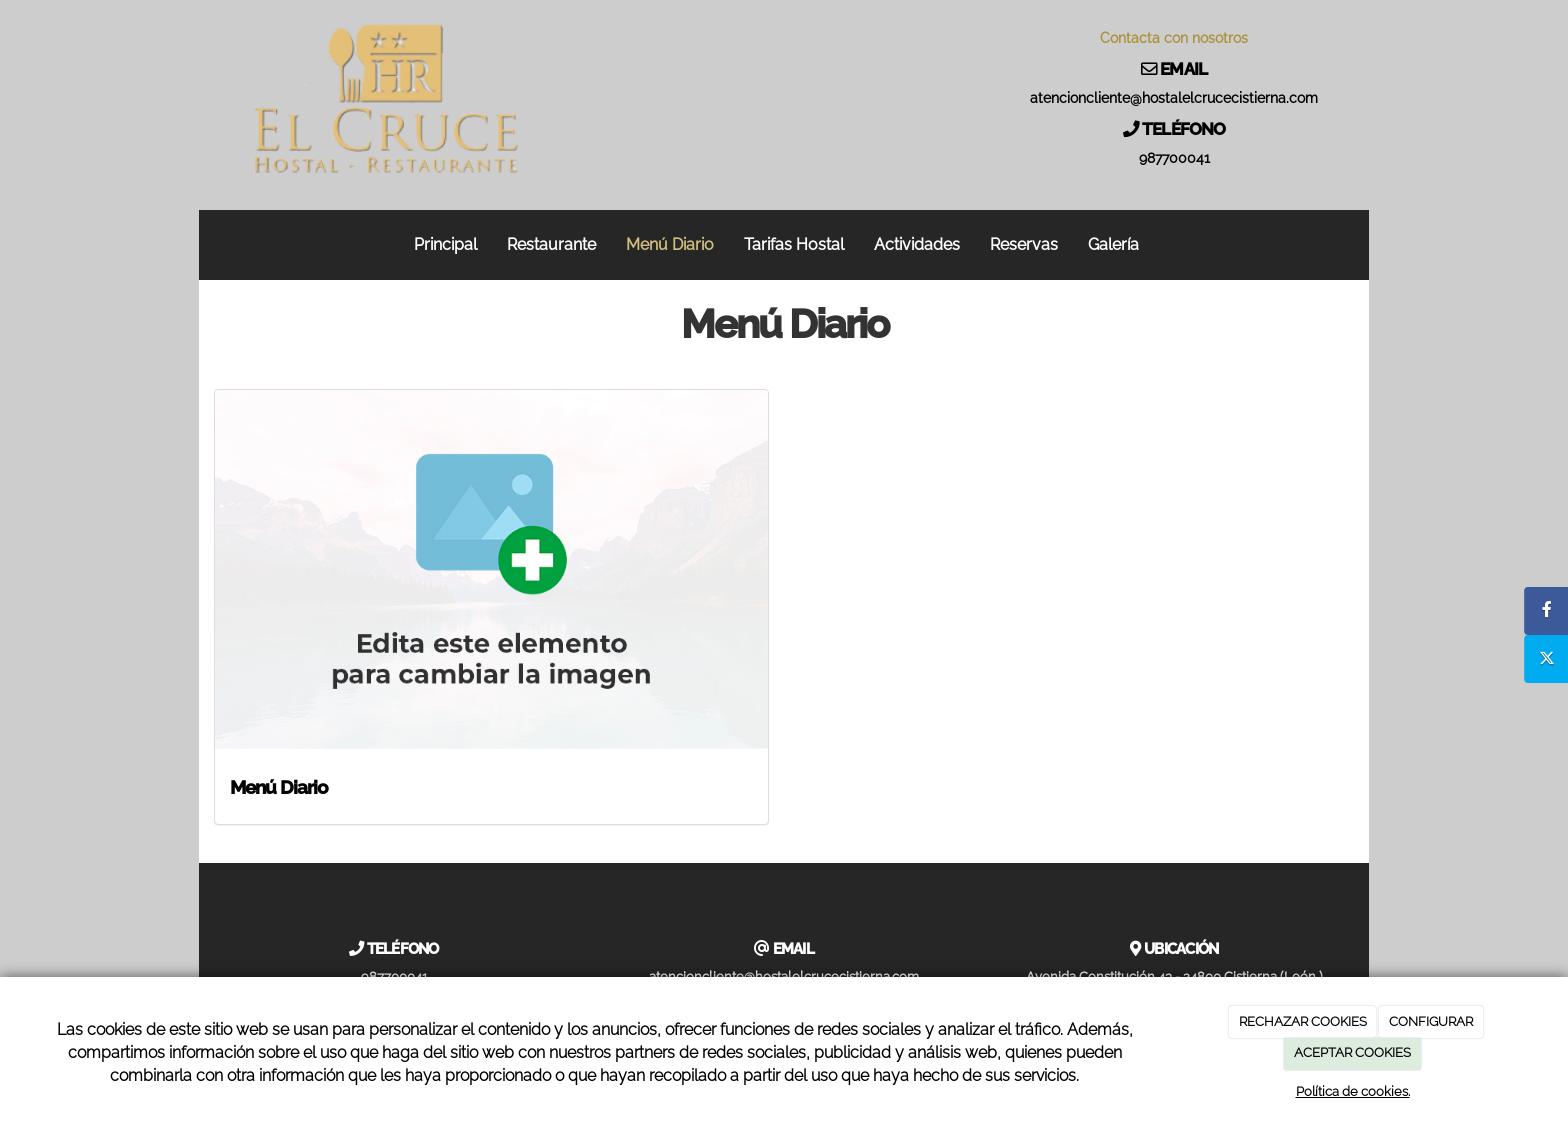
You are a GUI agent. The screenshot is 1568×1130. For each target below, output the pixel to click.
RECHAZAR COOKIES (1303, 1021)
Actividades (917, 244)
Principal (445, 244)
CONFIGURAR (1431, 1021)
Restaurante (551, 244)
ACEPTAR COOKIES (1352, 1052)
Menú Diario (670, 244)
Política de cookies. (1353, 1091)
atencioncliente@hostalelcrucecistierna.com (1174, 98)
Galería (1113, 244)
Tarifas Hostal (794, 244)
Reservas (1024, 244)
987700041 (1174, 158)
